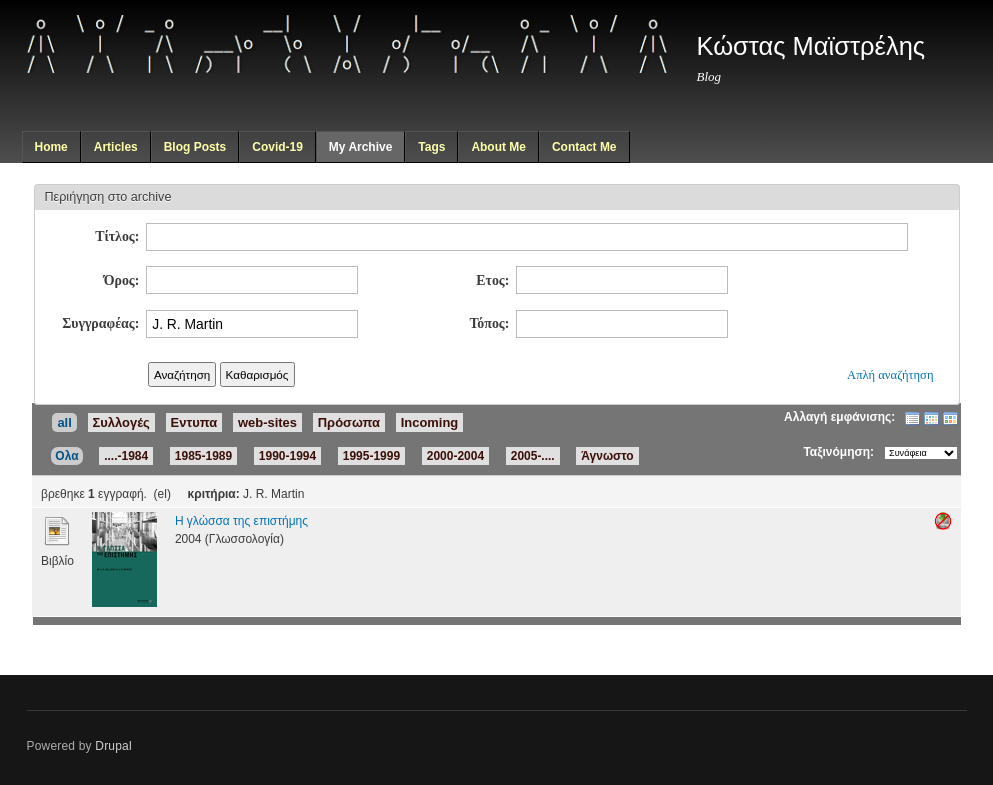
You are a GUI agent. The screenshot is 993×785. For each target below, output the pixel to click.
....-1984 (126, 456)
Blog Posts (195, 147)
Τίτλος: (117, 236)
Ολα (66, 456)
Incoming (430, 422)
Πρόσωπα (349, 422)
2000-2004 (455, 456)
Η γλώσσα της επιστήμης (241, 521)
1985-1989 (203, 456)
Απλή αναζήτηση (890, 375)
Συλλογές (121, 422)
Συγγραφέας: (100, 323)
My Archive (361, 147)
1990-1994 (287, 456)
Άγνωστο (607, 456)
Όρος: (122, 280)
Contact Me (584, 147)
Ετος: (492, 280)
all (64, 422)
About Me (498, 147)
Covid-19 (277, 147)
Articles (116, 147)
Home (50, 147)
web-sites (267, 422)
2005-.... (533, 456)
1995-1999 (371, 456)
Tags (431, 147)
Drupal (113, 746)
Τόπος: (489, 323)
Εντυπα (194, 422)
